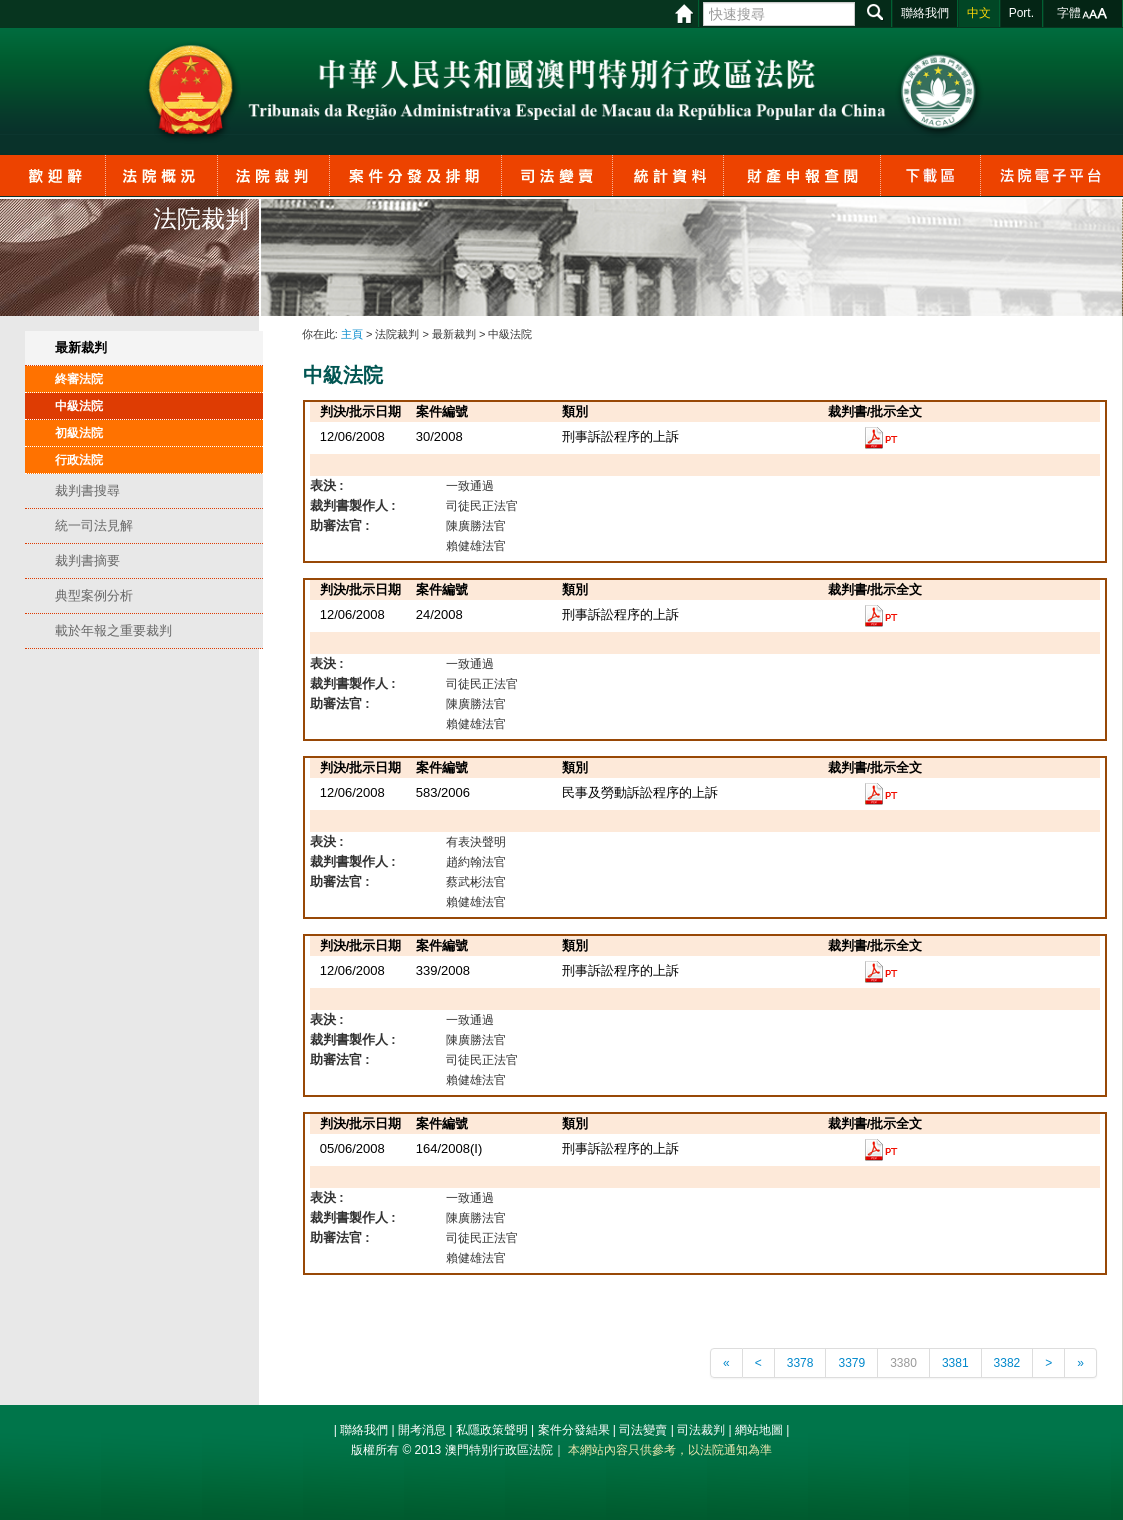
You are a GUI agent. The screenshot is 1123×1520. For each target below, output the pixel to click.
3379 (851, 1363)
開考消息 (422, 1430)
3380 (903, 1363)
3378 (800, 1363)
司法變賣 (643, 1430)
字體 (1069, 13)
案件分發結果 (574, 1430)
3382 (1007, 1363)
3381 (955, 1363)
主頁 (352, 334)
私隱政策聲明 (492, 1430)
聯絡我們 (364, 1430)
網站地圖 (759, 1430)
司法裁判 (701, 1430)
